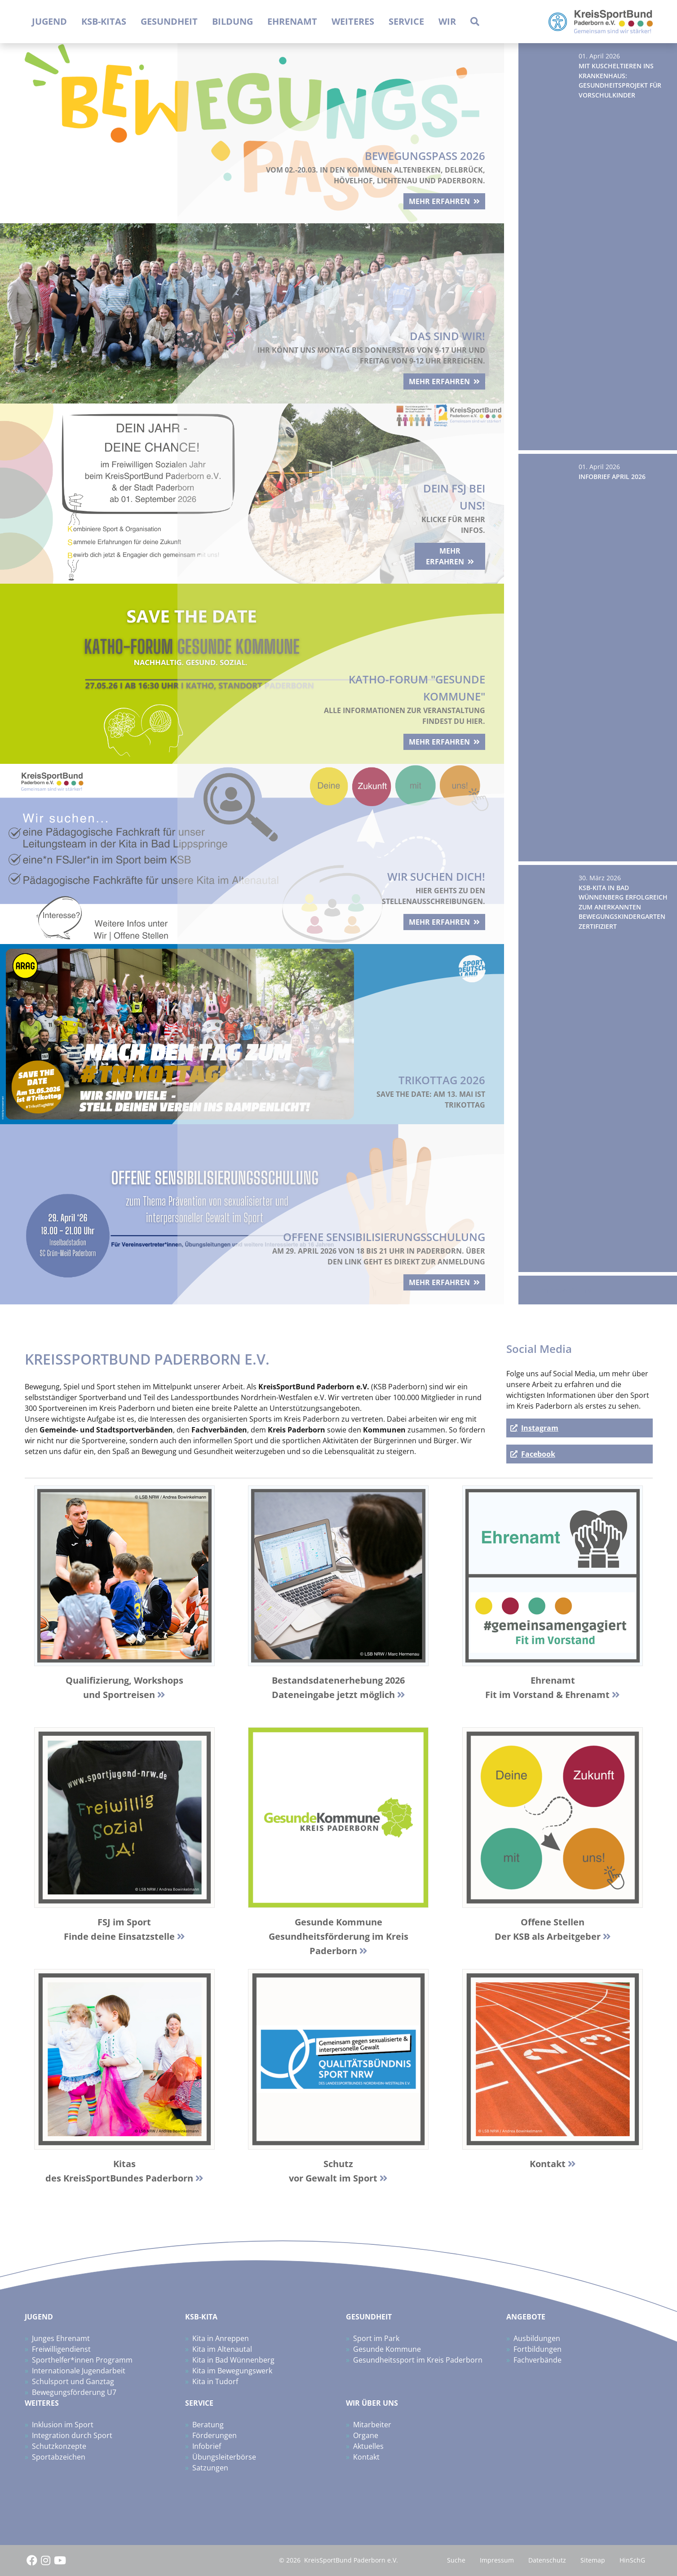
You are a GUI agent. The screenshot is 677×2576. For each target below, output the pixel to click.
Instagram (539, 1428)
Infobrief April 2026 (612, 476)
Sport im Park (376, 2338)
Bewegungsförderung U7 (74, 2392)
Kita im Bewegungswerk (232, 2371)
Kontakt (366, 2457)
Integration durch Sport (72, 2435)
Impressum (497, 2560)
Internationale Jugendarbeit (78, 2371)
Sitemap (592, 2560)
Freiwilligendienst (61, 2349)
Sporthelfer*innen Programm (82, 2360)
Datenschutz (547, 2560)
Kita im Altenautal (222, 2349)
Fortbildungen (537, 2349)
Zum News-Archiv (562, 1290)
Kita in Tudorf (215, 2381)
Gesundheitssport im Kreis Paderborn (417, 2360)
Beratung (208, 2425)
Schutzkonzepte (59, 2446)
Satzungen (210, 2468)
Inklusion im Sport (62, 2425)
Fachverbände (537, 2360)
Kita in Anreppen (220, 2338)
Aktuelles (368, 2446)
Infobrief (206, 2446)
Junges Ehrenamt (61, 2338)
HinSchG (632, 2560)
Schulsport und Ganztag (73, 2381)
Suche (456, 2560)
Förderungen (214, 2435)
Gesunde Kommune (387, 2349)
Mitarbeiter (372, 2425)
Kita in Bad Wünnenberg (233, 2360)
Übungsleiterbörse (224, 2457)
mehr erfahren (433, 197)
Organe (365, 2435)
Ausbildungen (536, 2338)
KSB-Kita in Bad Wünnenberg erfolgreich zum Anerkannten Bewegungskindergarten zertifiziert (623, 907)
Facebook (538, 1454)
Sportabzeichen (58, 2457)
